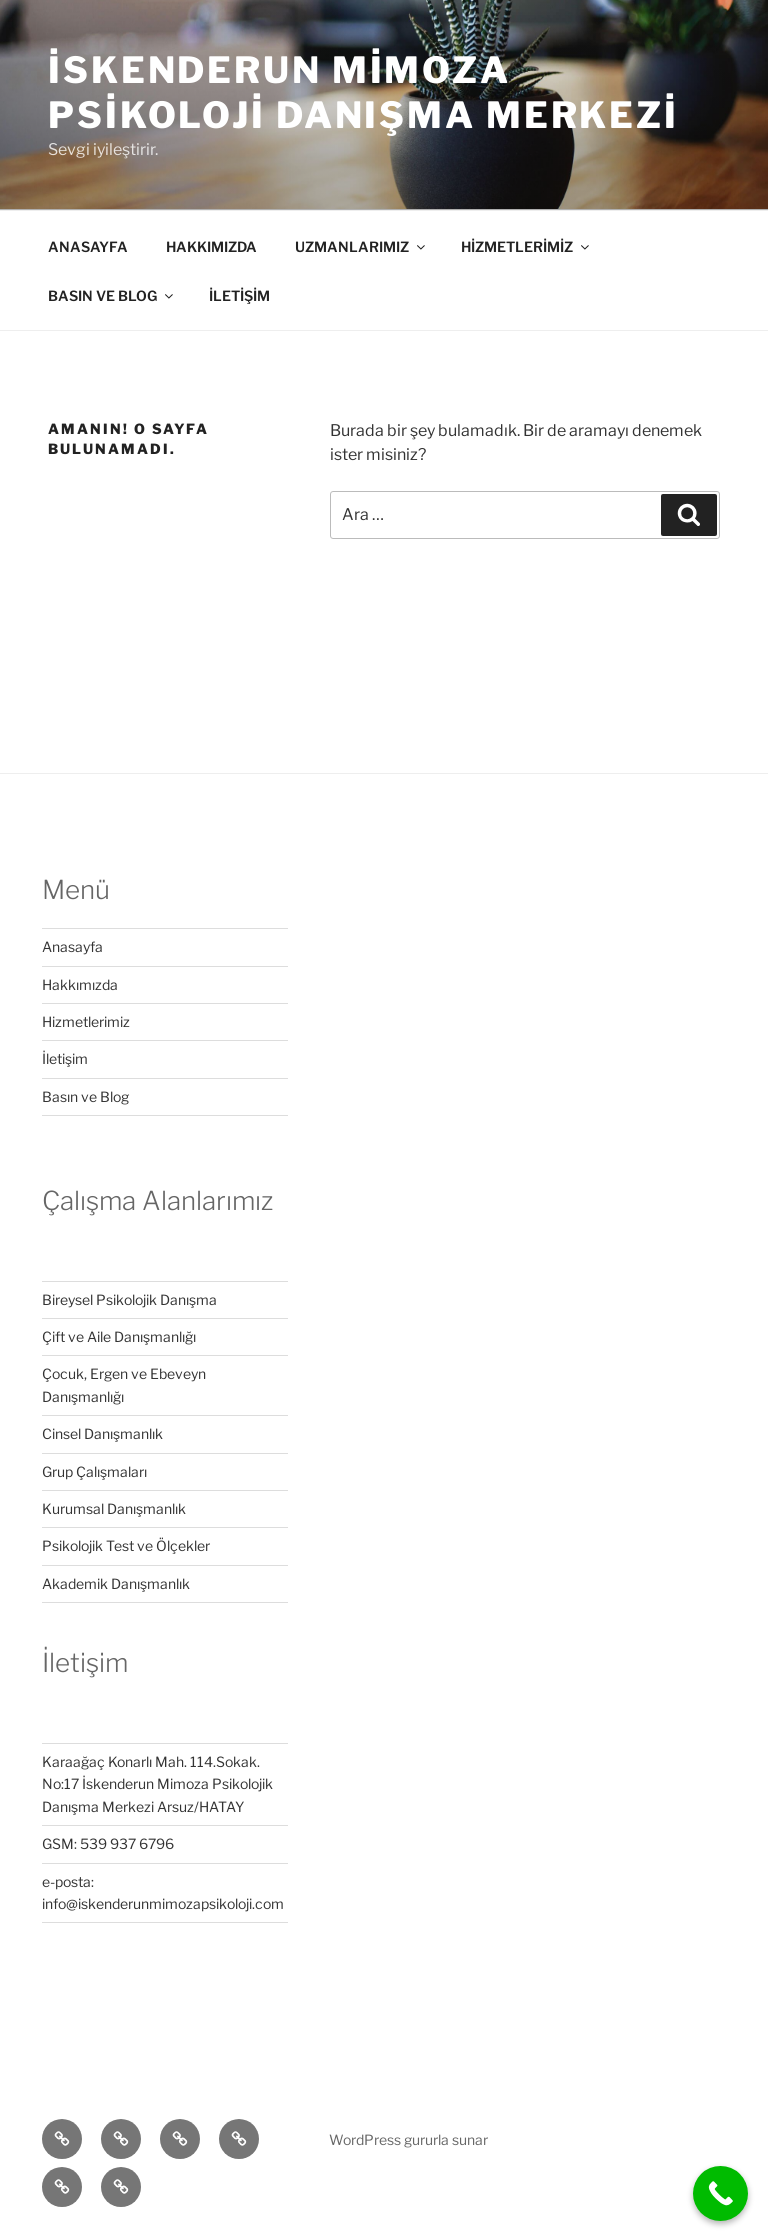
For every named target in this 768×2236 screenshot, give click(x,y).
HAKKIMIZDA (211, 246)
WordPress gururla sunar (408, 2139)
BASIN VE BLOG (112, 295)
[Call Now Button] (720, 2193)
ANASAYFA (88, 246)
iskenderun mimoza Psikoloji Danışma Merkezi (363, 92)
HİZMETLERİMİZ (526, 246)
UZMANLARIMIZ (361, 246)
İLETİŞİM (239, 295)
